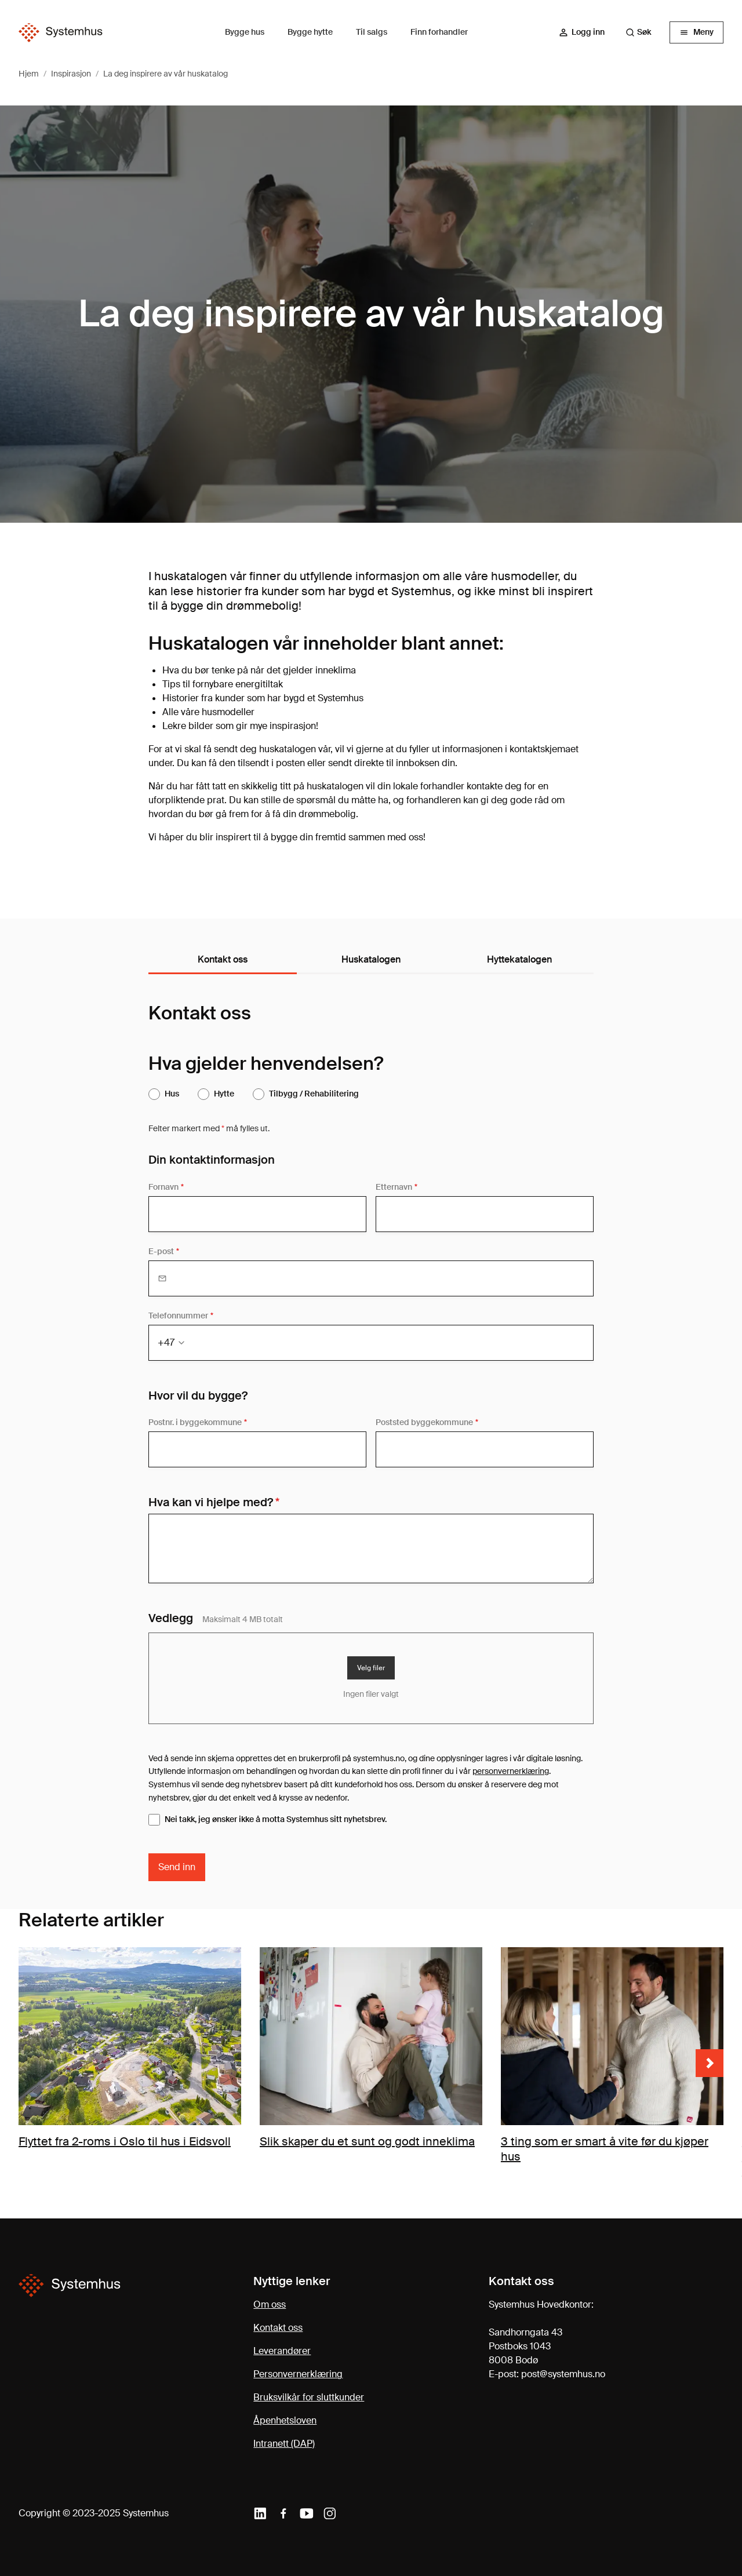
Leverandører (282, 2351)
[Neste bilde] (709, 2063)
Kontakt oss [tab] (223, 959)
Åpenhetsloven (285, 2420)
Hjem (29, 73)
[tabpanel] (371, 1441)
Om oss (269, 2304)
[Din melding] (371, 1548)
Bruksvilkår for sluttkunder (308, 2397)
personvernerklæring (510, 1771)
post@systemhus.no (563, 2374)
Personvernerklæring (298, 2374)
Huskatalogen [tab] (371, 959)
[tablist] (371, 960)
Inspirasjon (71, 74)
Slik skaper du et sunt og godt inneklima (367, 2141)
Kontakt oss (278, 2328)
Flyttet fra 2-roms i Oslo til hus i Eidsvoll (125, 2141)
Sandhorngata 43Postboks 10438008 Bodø (525, 2346)
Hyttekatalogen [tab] (519, 959)
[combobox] (644, 32)
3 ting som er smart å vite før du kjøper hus (604, 2149)
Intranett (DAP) (284, 2443)
